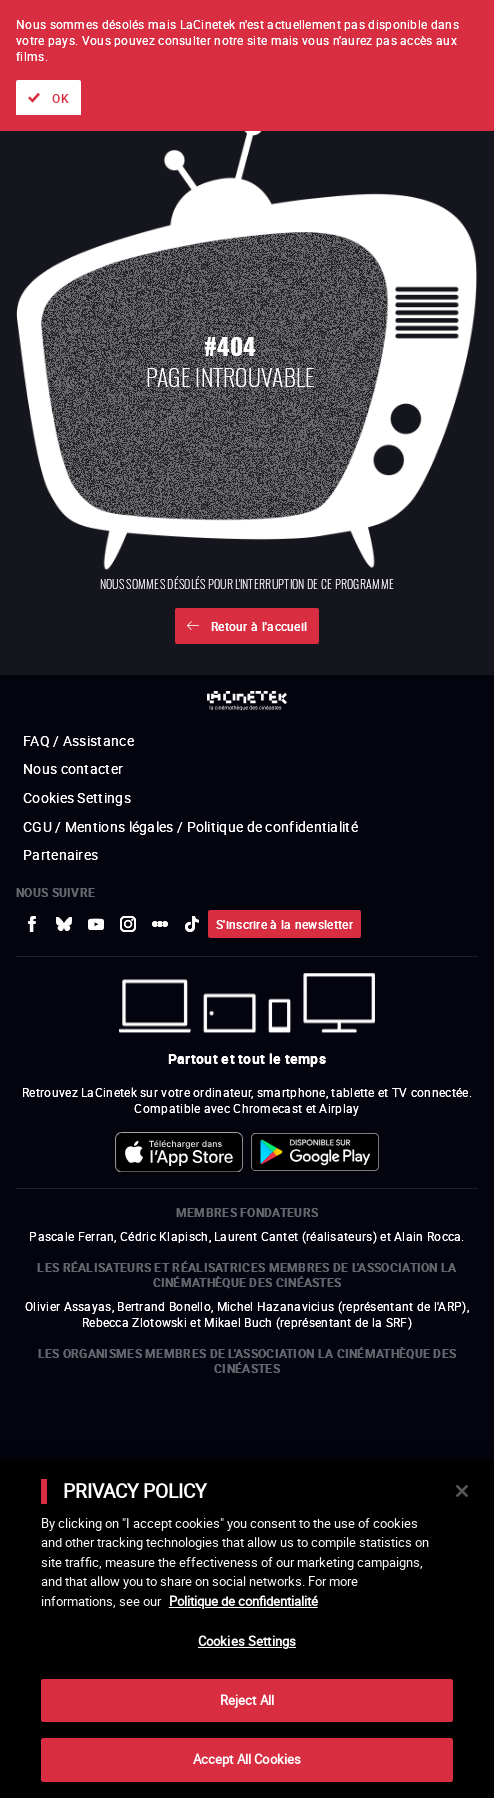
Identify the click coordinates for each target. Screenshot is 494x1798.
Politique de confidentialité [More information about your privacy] (243, 1601)
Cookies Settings (247, 1641)
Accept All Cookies (247, 1759)
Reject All (247, 1700)
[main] (247, 1628)
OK (60, 98)
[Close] (462, 1491)
